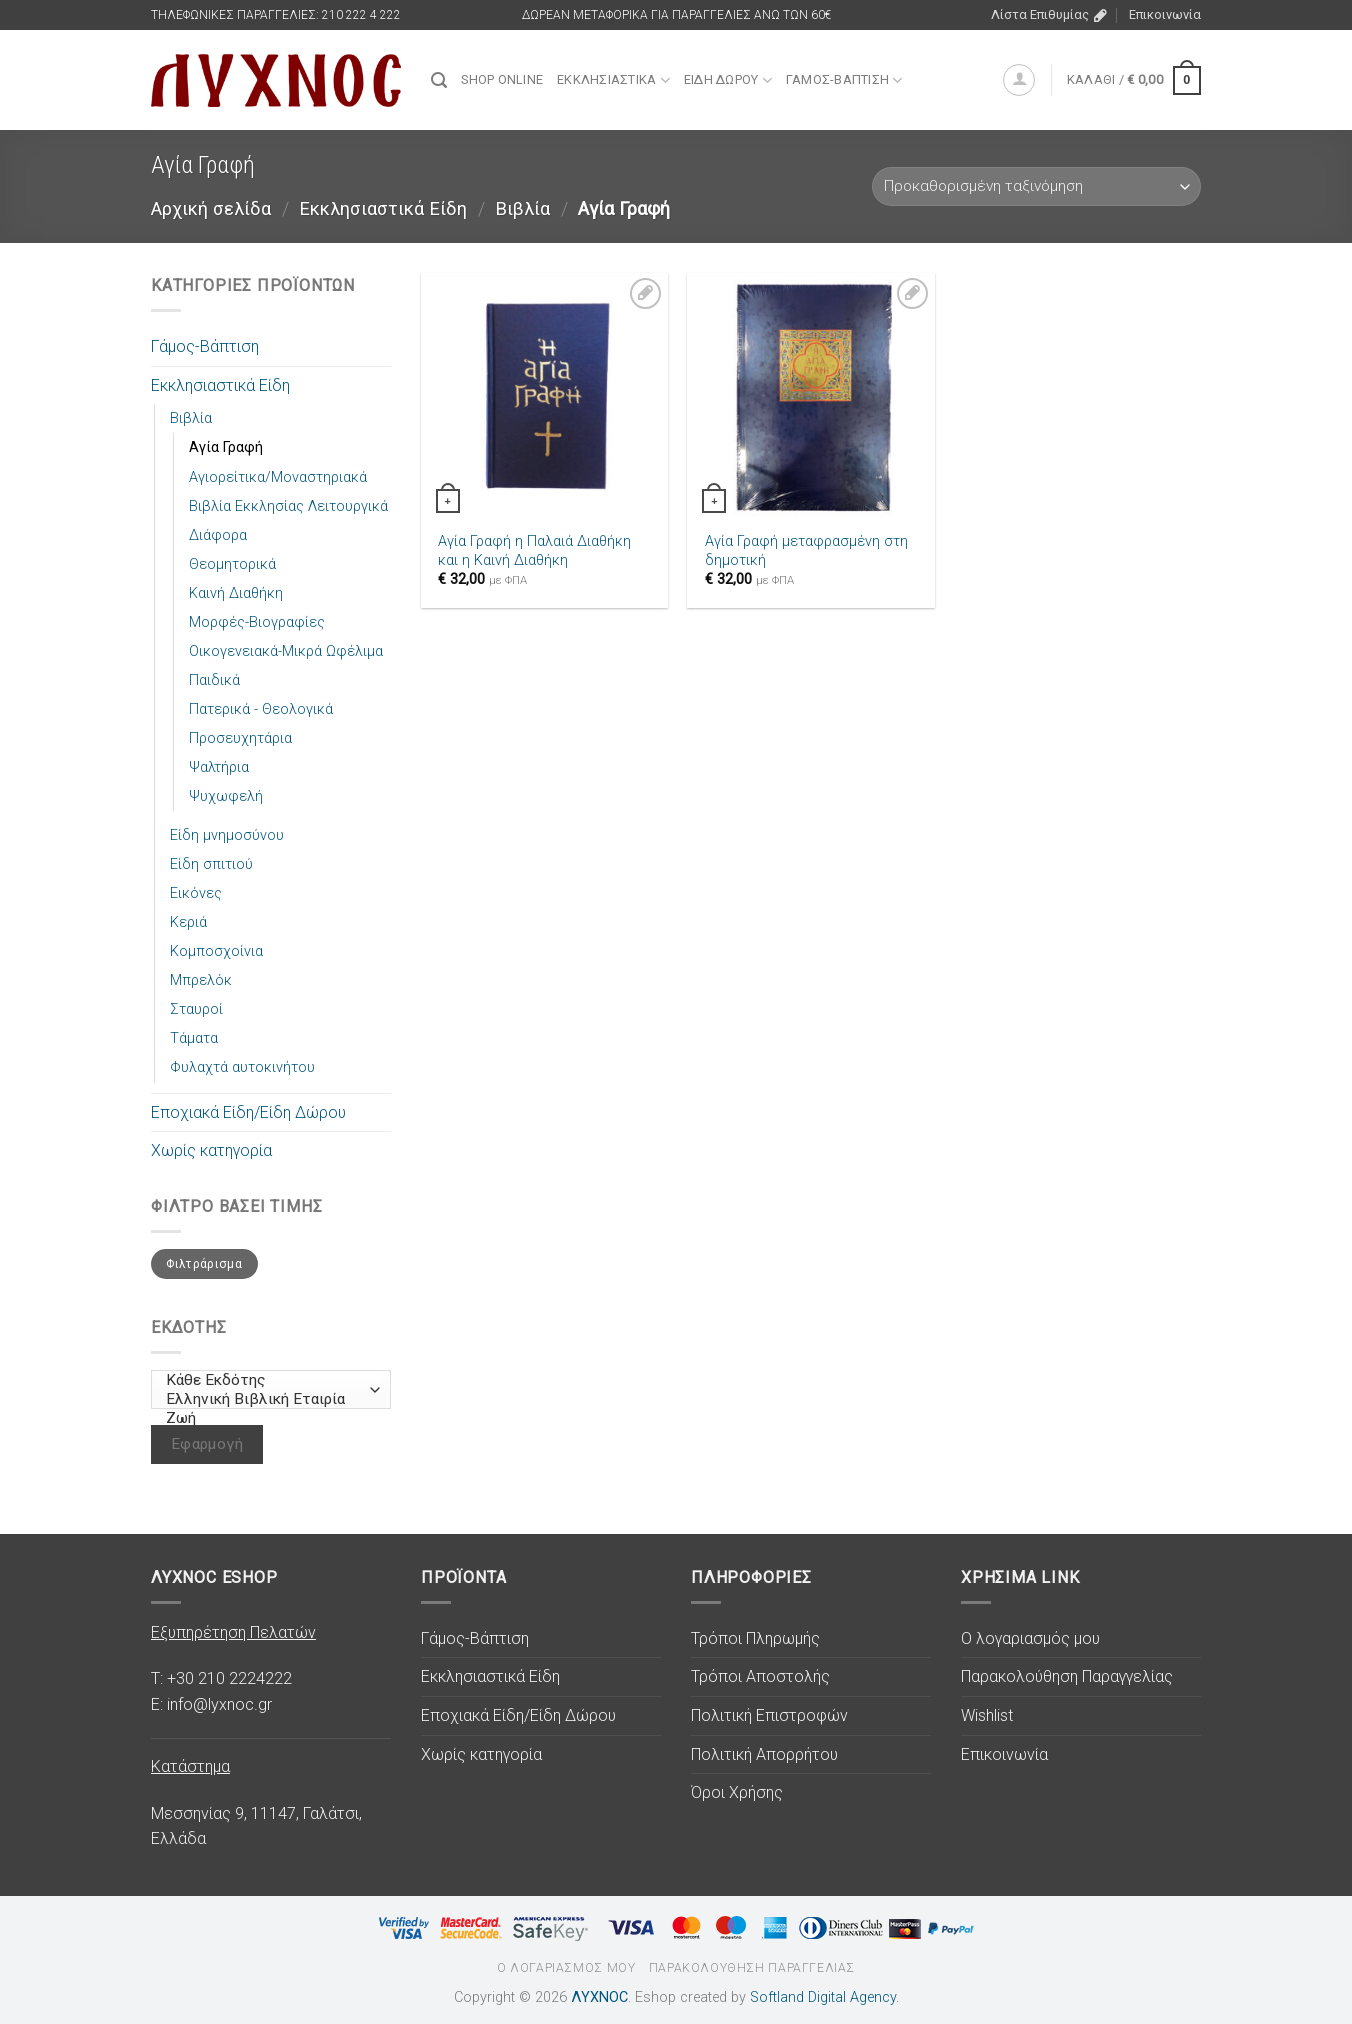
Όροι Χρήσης (737, 1792)
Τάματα (194, 1038)
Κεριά (188, 922)
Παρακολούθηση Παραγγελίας (1067, 1676)
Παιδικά (214, 680)
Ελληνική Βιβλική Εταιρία (266, 1399)
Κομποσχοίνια (216, 951)
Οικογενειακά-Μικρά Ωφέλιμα (286, 651)
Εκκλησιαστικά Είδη (383, 208)
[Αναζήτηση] (439, 80)
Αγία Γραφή (226, 447)
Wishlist (987, 1715)
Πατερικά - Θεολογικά (261, 709)
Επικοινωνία (1165, 14)
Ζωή (266, 1418)
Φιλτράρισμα (204, 1264)
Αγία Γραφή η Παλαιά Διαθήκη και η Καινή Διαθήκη (534, 551)
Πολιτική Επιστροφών (769, 1715)
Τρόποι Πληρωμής (755, 1638)
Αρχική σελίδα (211, 208)
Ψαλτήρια (219, 767)
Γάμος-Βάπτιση (844, 80)
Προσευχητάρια (240, 738)
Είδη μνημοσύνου (227, 835)
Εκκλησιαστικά (613, 80)
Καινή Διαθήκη (236, 593)
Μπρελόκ (201, 980)
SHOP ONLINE (502, 79)
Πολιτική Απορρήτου (764, 1754)
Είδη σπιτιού (211, 864)
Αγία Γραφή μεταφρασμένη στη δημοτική (806, 551)
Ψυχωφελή (226, 796)
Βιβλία (522, 208)
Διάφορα (218, 535)
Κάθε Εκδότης (266, 1380)
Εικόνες (196, 893)
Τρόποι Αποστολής (760, 1676)
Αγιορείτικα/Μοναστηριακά (278, 477)
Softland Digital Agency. (824, 1997)
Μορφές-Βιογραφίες (257, 622)
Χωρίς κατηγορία (211, 1150)
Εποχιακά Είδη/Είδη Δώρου (248, 1112)
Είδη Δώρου (728, 80)
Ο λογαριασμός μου (1030, 1638)
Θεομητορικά (232, 564)
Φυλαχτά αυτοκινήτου (242, 1067)
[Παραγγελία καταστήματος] (1036, 186)
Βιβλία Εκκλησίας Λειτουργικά (288, 506)
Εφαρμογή (207, 1444)
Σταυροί (196, 1009)
